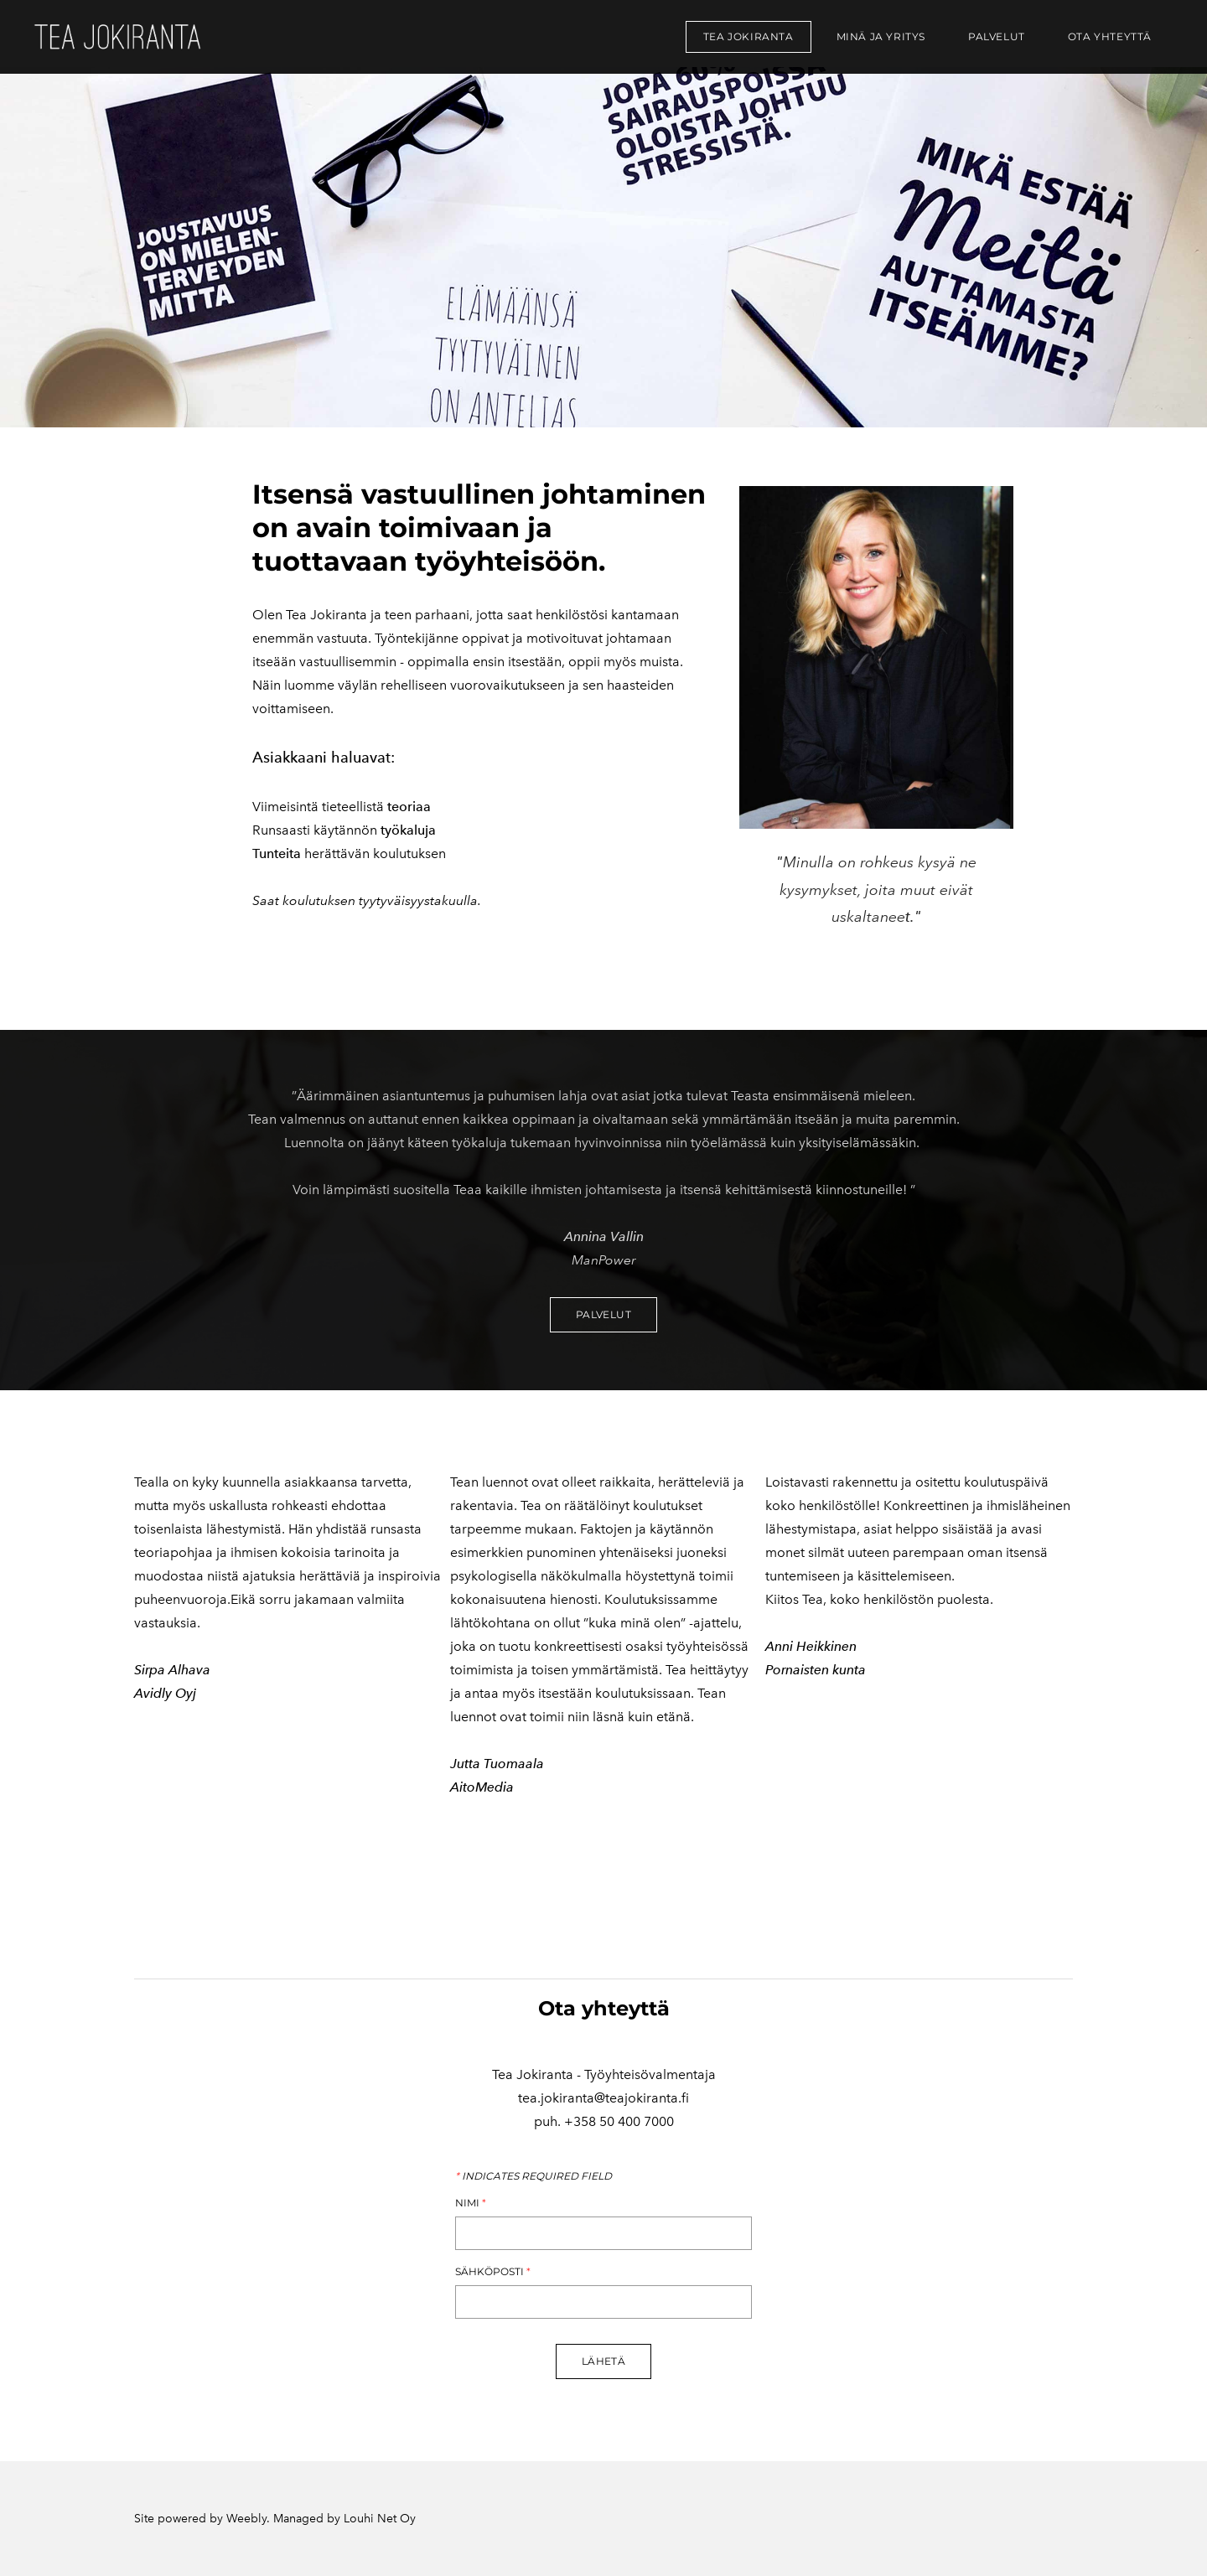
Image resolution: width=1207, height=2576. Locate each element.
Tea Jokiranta (748, 36)
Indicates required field (533, 2176)
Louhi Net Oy (380, 2518)
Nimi (470, 2203)
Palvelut (996, 36)
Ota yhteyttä (1110, 36)
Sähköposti (493, 2272)
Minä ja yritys (881, 36)
